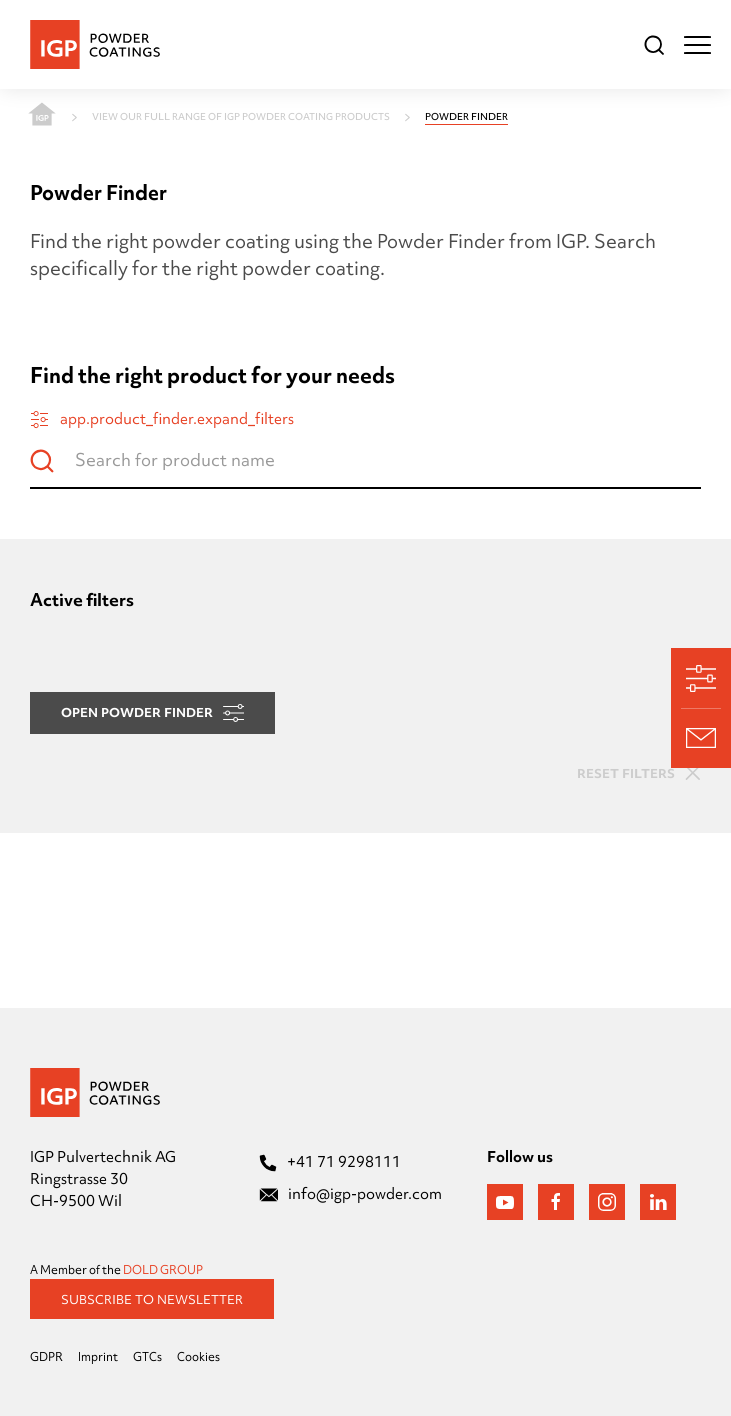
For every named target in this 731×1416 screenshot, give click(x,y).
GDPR (46, 1357)
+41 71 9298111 (330, 1162)
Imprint (98, 1357)
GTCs (147, 1357)
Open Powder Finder (152, 712)
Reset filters (639, 773)
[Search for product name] (365, 469)
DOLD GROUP (163, 1270)
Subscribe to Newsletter (152, 1299)
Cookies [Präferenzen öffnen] (198, 1357)
